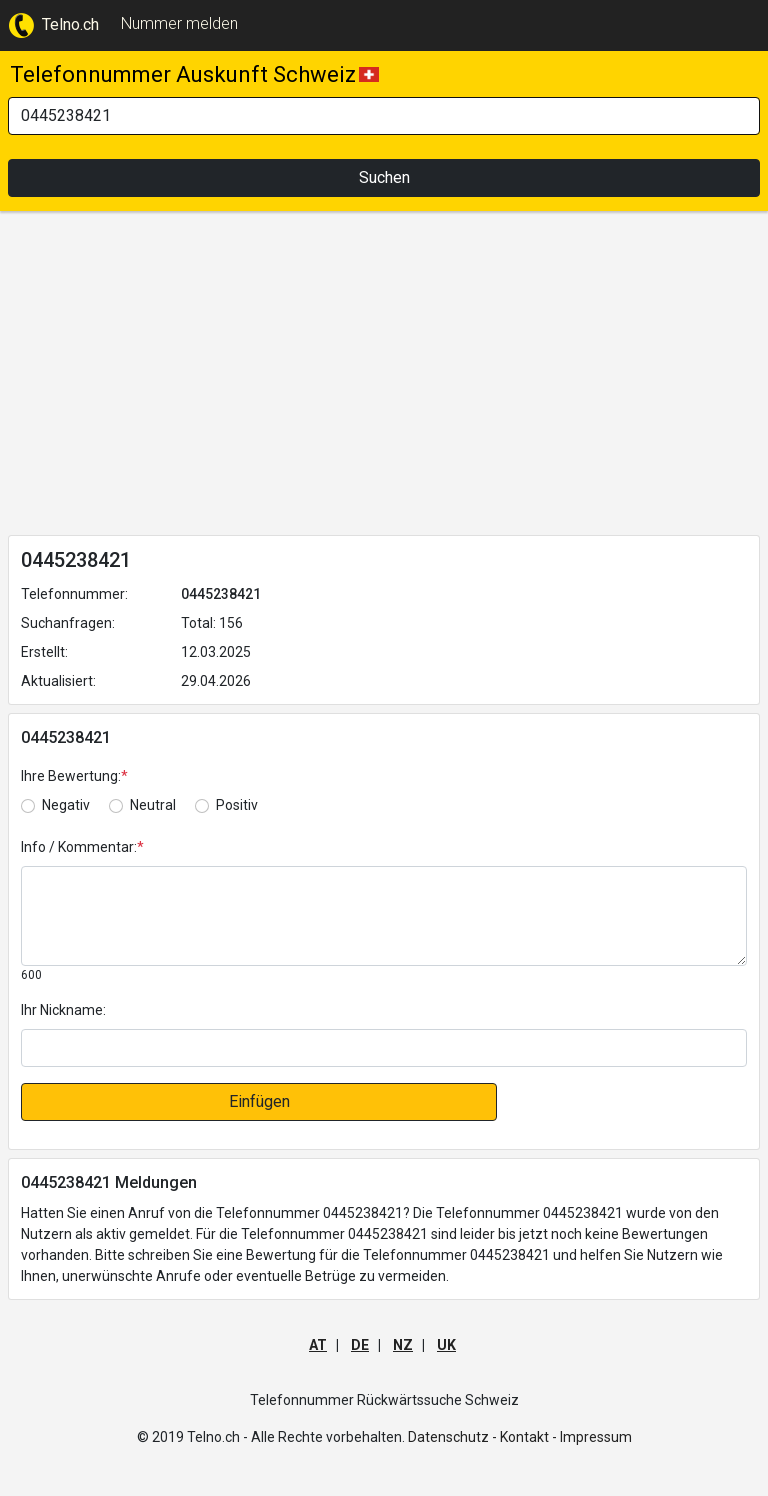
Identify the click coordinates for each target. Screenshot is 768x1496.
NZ (403, 1345)
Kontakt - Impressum (566, 1437)
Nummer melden (179, 23)
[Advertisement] (384, 377)
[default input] (384, 1048)
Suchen (384, 177)
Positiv (237, 805)
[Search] (384, 116)
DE (360, 1345)
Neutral (153, 805)
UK (446, 1345)
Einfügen (259, 1101)
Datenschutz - (452, 1437)
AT (318, 1345)
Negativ (66, 805)
